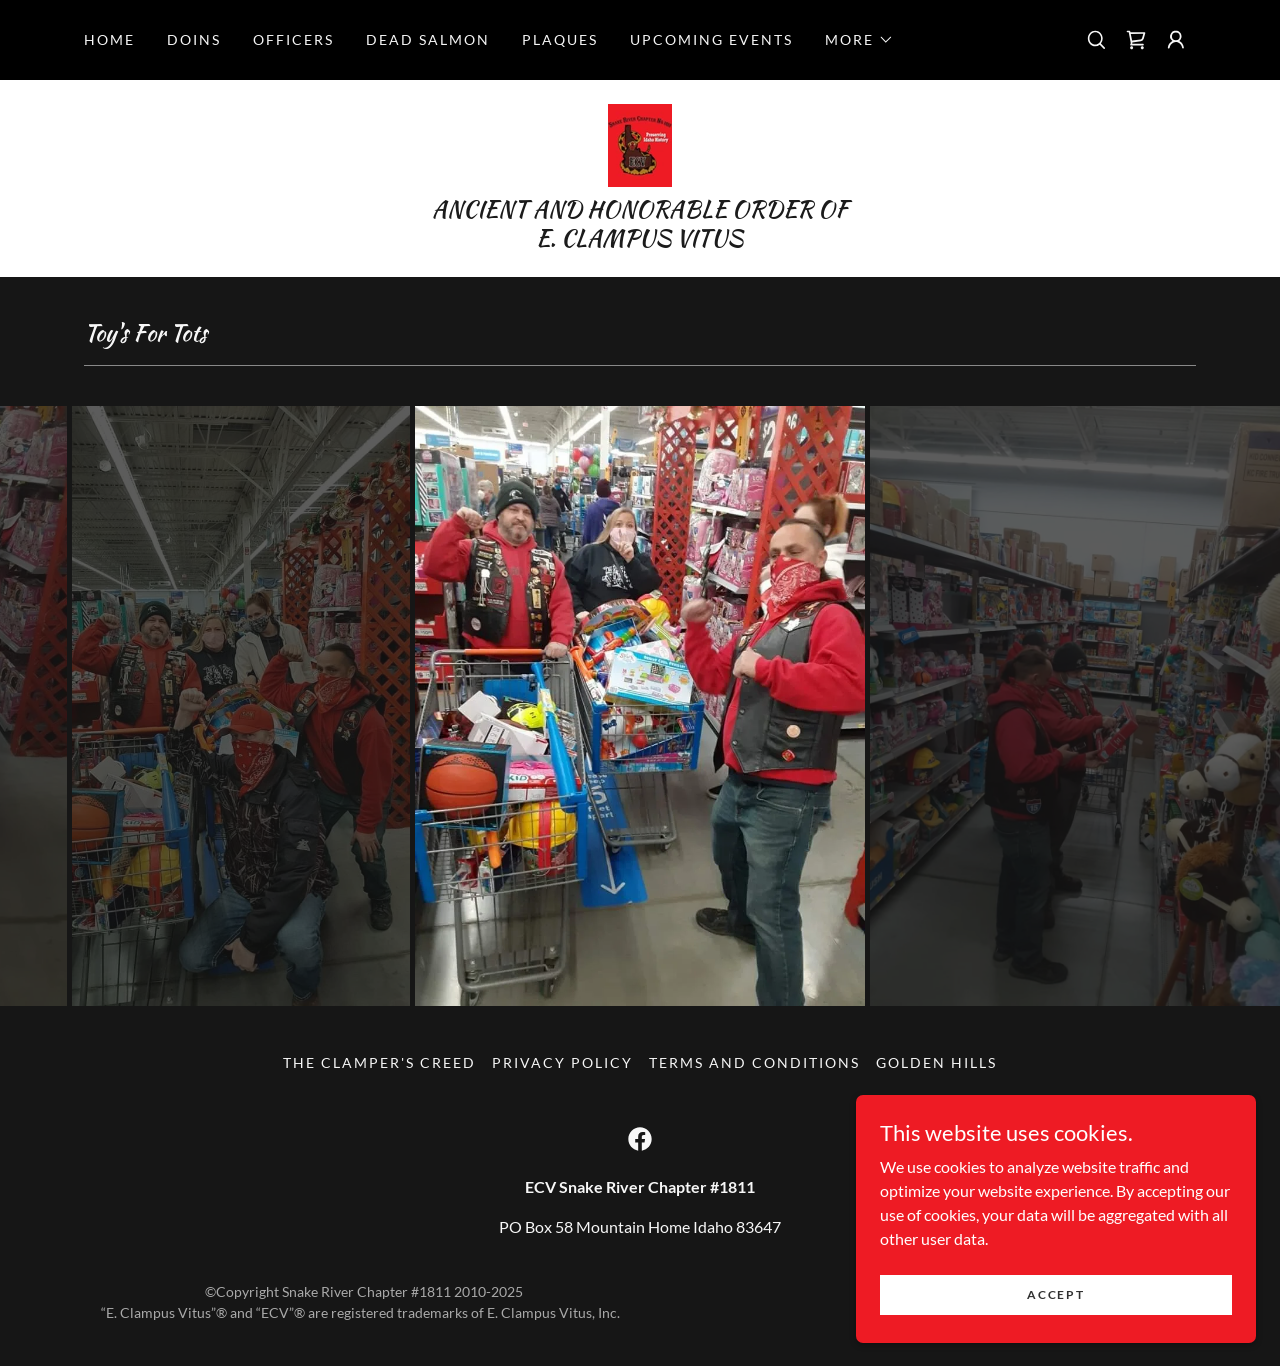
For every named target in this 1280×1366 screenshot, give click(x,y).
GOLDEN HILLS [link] (936, 1062)
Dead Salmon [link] (428, 39)
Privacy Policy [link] (562, 1062)
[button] (859, 40)
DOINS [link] (194, 39)
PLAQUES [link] (560, 39)
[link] (1136, 40)
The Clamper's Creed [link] (379, 1062)
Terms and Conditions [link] (754, 1062)
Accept (1055, 1294)
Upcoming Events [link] (711, 39)
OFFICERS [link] (293, 39)
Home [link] (109, 39)
